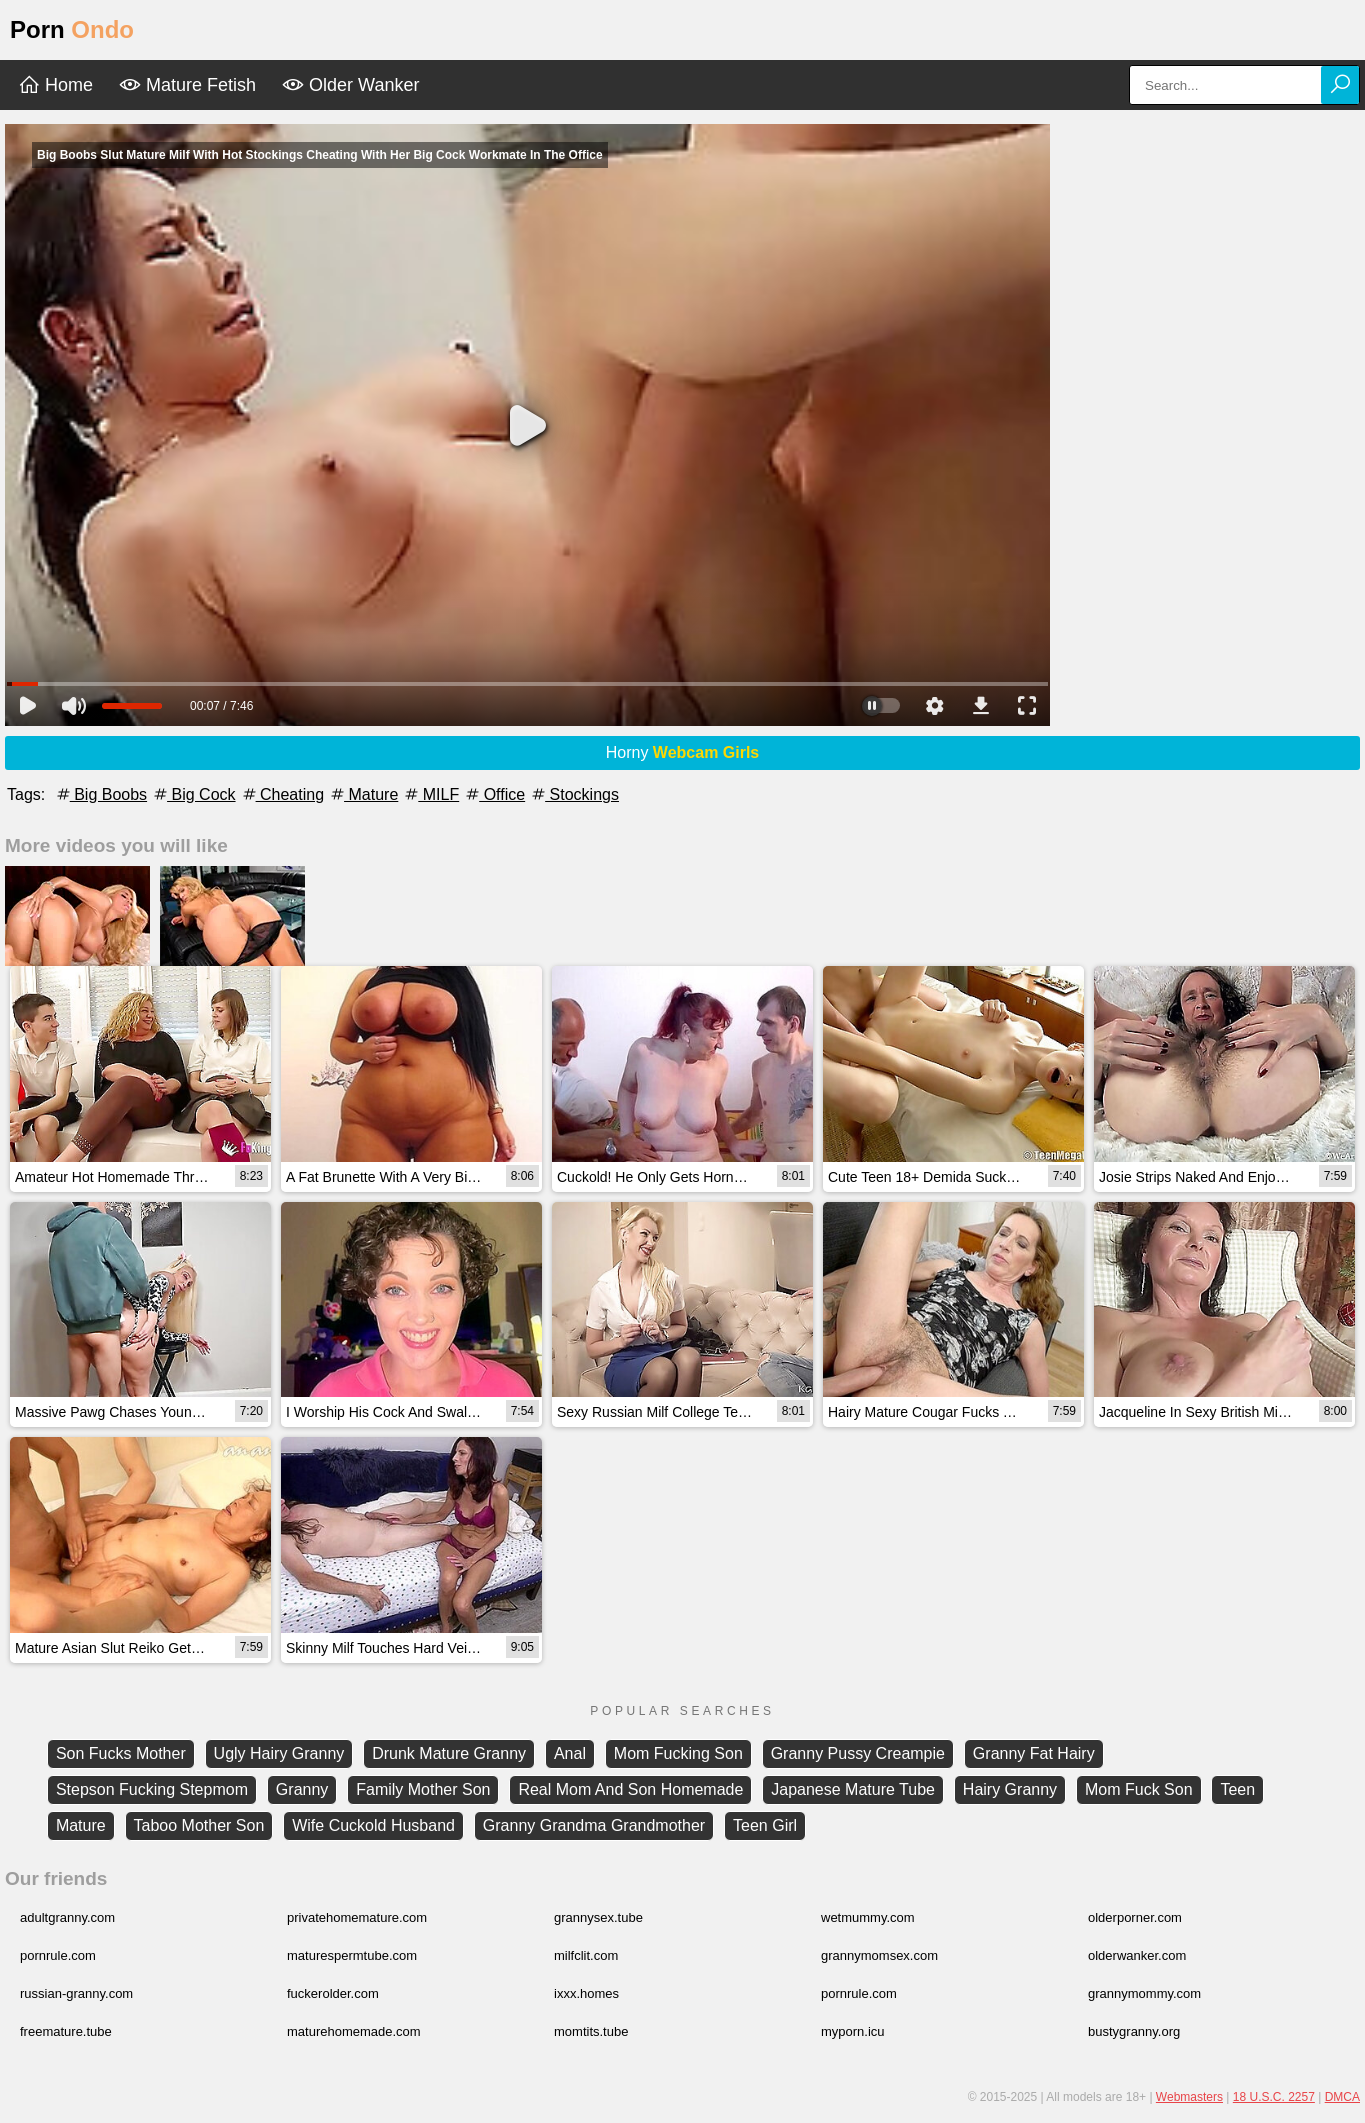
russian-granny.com (76, 1993)
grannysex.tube (598, 1917)
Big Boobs (100, 794)
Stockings (574, 794)
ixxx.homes (586, 1993)
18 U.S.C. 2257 (1274, 2097)
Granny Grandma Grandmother (594, 1825)
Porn (72, 29)
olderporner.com (1135, 1917)
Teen (1237, 1789)
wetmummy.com (868, 1917)
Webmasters (1189, 2097)
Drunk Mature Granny (449, 1753)
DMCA (1342, 2097)
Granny (302, 1789)
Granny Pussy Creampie (858, 1753)
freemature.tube (66, 2031)
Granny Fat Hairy (1034, 1753)
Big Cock (193, 794)
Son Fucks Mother (121, 1753)
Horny (683, 752)
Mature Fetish (187, 85)
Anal (570, 1753)
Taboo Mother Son (199, 1825)
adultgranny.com (67, 1917)
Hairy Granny (1010, 1789)
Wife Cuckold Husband (373, 1825)
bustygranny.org (1134, 2031)
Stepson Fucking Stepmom (152, 1789)
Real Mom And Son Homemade (630, 1789)
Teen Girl (765, 1825)
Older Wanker (350, 85)
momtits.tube (591, 2031)
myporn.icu (853, 2031)
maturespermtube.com (352, 1955)
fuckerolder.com (333, 1993)
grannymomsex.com (879, 1955)
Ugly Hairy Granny (279, 1753)
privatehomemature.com (357, 1917)
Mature (363, 794)
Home (55, 85)
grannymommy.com (1144, 1993)
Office (494, 794)
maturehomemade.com (354, 2031)
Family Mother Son (423, 1789)
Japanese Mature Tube (853, 1789)
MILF (430, 794)
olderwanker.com (1137, 1955)
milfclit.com (586, 1955)
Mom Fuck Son (1139, 1789)
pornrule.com (58, 1955)
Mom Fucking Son (678, 1753)
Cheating (282, 794)
